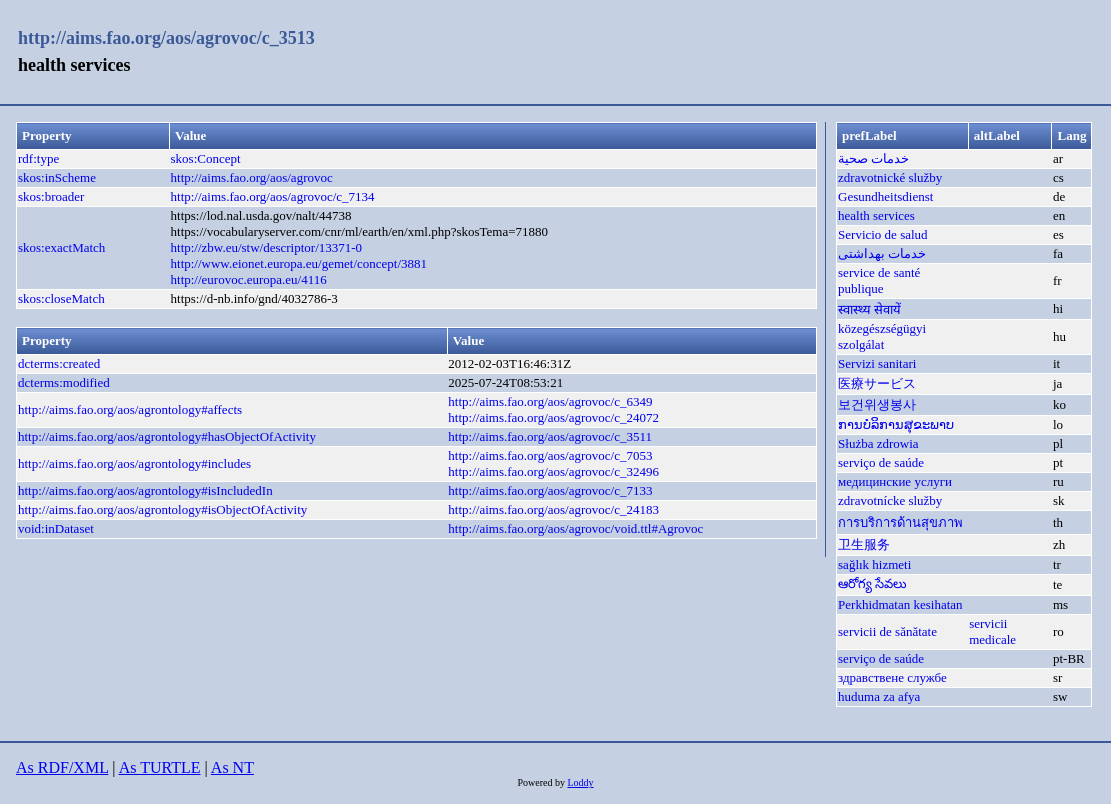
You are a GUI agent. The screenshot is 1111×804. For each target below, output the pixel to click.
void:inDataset (56, 528)
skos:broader (51, 196)
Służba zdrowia (878, 443)
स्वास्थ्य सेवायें (869, 309)
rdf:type (38, 158)
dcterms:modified (64, 382)
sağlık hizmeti (874, 564)
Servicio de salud (883, 234)
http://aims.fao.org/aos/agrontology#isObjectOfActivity (162, 509)
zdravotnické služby (890, 177)
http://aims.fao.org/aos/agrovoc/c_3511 (550, 436)
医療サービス (877, 383)
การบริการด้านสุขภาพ (900, 522)
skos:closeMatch (61, 298)
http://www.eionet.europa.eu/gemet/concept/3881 (299, 263)
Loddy (580, 782)
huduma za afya (879, 696)
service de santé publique (879, 280)
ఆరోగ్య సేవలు (872, 583)
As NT (232, 767)
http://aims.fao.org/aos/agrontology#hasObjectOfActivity (167, 436)
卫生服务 (864, 544)
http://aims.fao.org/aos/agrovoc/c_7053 (550, 455)
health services (876, 215)
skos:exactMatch (61, 247)
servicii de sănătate (887, 631)
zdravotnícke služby (890, 500)
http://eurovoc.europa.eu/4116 (249, 279)
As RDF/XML (62, 767)
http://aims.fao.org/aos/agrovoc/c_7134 (273, 196)
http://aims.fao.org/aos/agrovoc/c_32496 (553, 471)
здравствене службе (892, 677)
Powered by (542, 782)
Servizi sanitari (877, 363)
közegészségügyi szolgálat (882, 336)
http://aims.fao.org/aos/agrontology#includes (134, 463)
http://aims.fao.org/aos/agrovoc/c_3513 (166, 38)
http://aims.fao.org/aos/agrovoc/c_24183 (553, 509)
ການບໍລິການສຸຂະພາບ (896, 424)
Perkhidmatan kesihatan (900, 604)
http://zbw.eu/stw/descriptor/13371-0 (267, 247)
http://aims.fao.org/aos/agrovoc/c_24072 (553, 417)
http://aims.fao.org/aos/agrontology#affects (130, 409)
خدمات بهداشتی (882, 253)
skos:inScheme (57, 177)
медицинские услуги (895, 481)
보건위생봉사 (877, 404)
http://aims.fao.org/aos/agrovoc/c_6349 (550, 401)
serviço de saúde (881, 462)
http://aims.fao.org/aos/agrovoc (252, 177)
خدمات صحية (873, 158)
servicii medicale (992, 631)
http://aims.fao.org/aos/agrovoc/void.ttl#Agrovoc (575, 528)
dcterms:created (59, 363)
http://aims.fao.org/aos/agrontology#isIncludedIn (145, 490)
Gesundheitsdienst (885, 196)
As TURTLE (160, 767)
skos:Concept (206, 158)
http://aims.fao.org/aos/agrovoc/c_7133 (550, 490)
